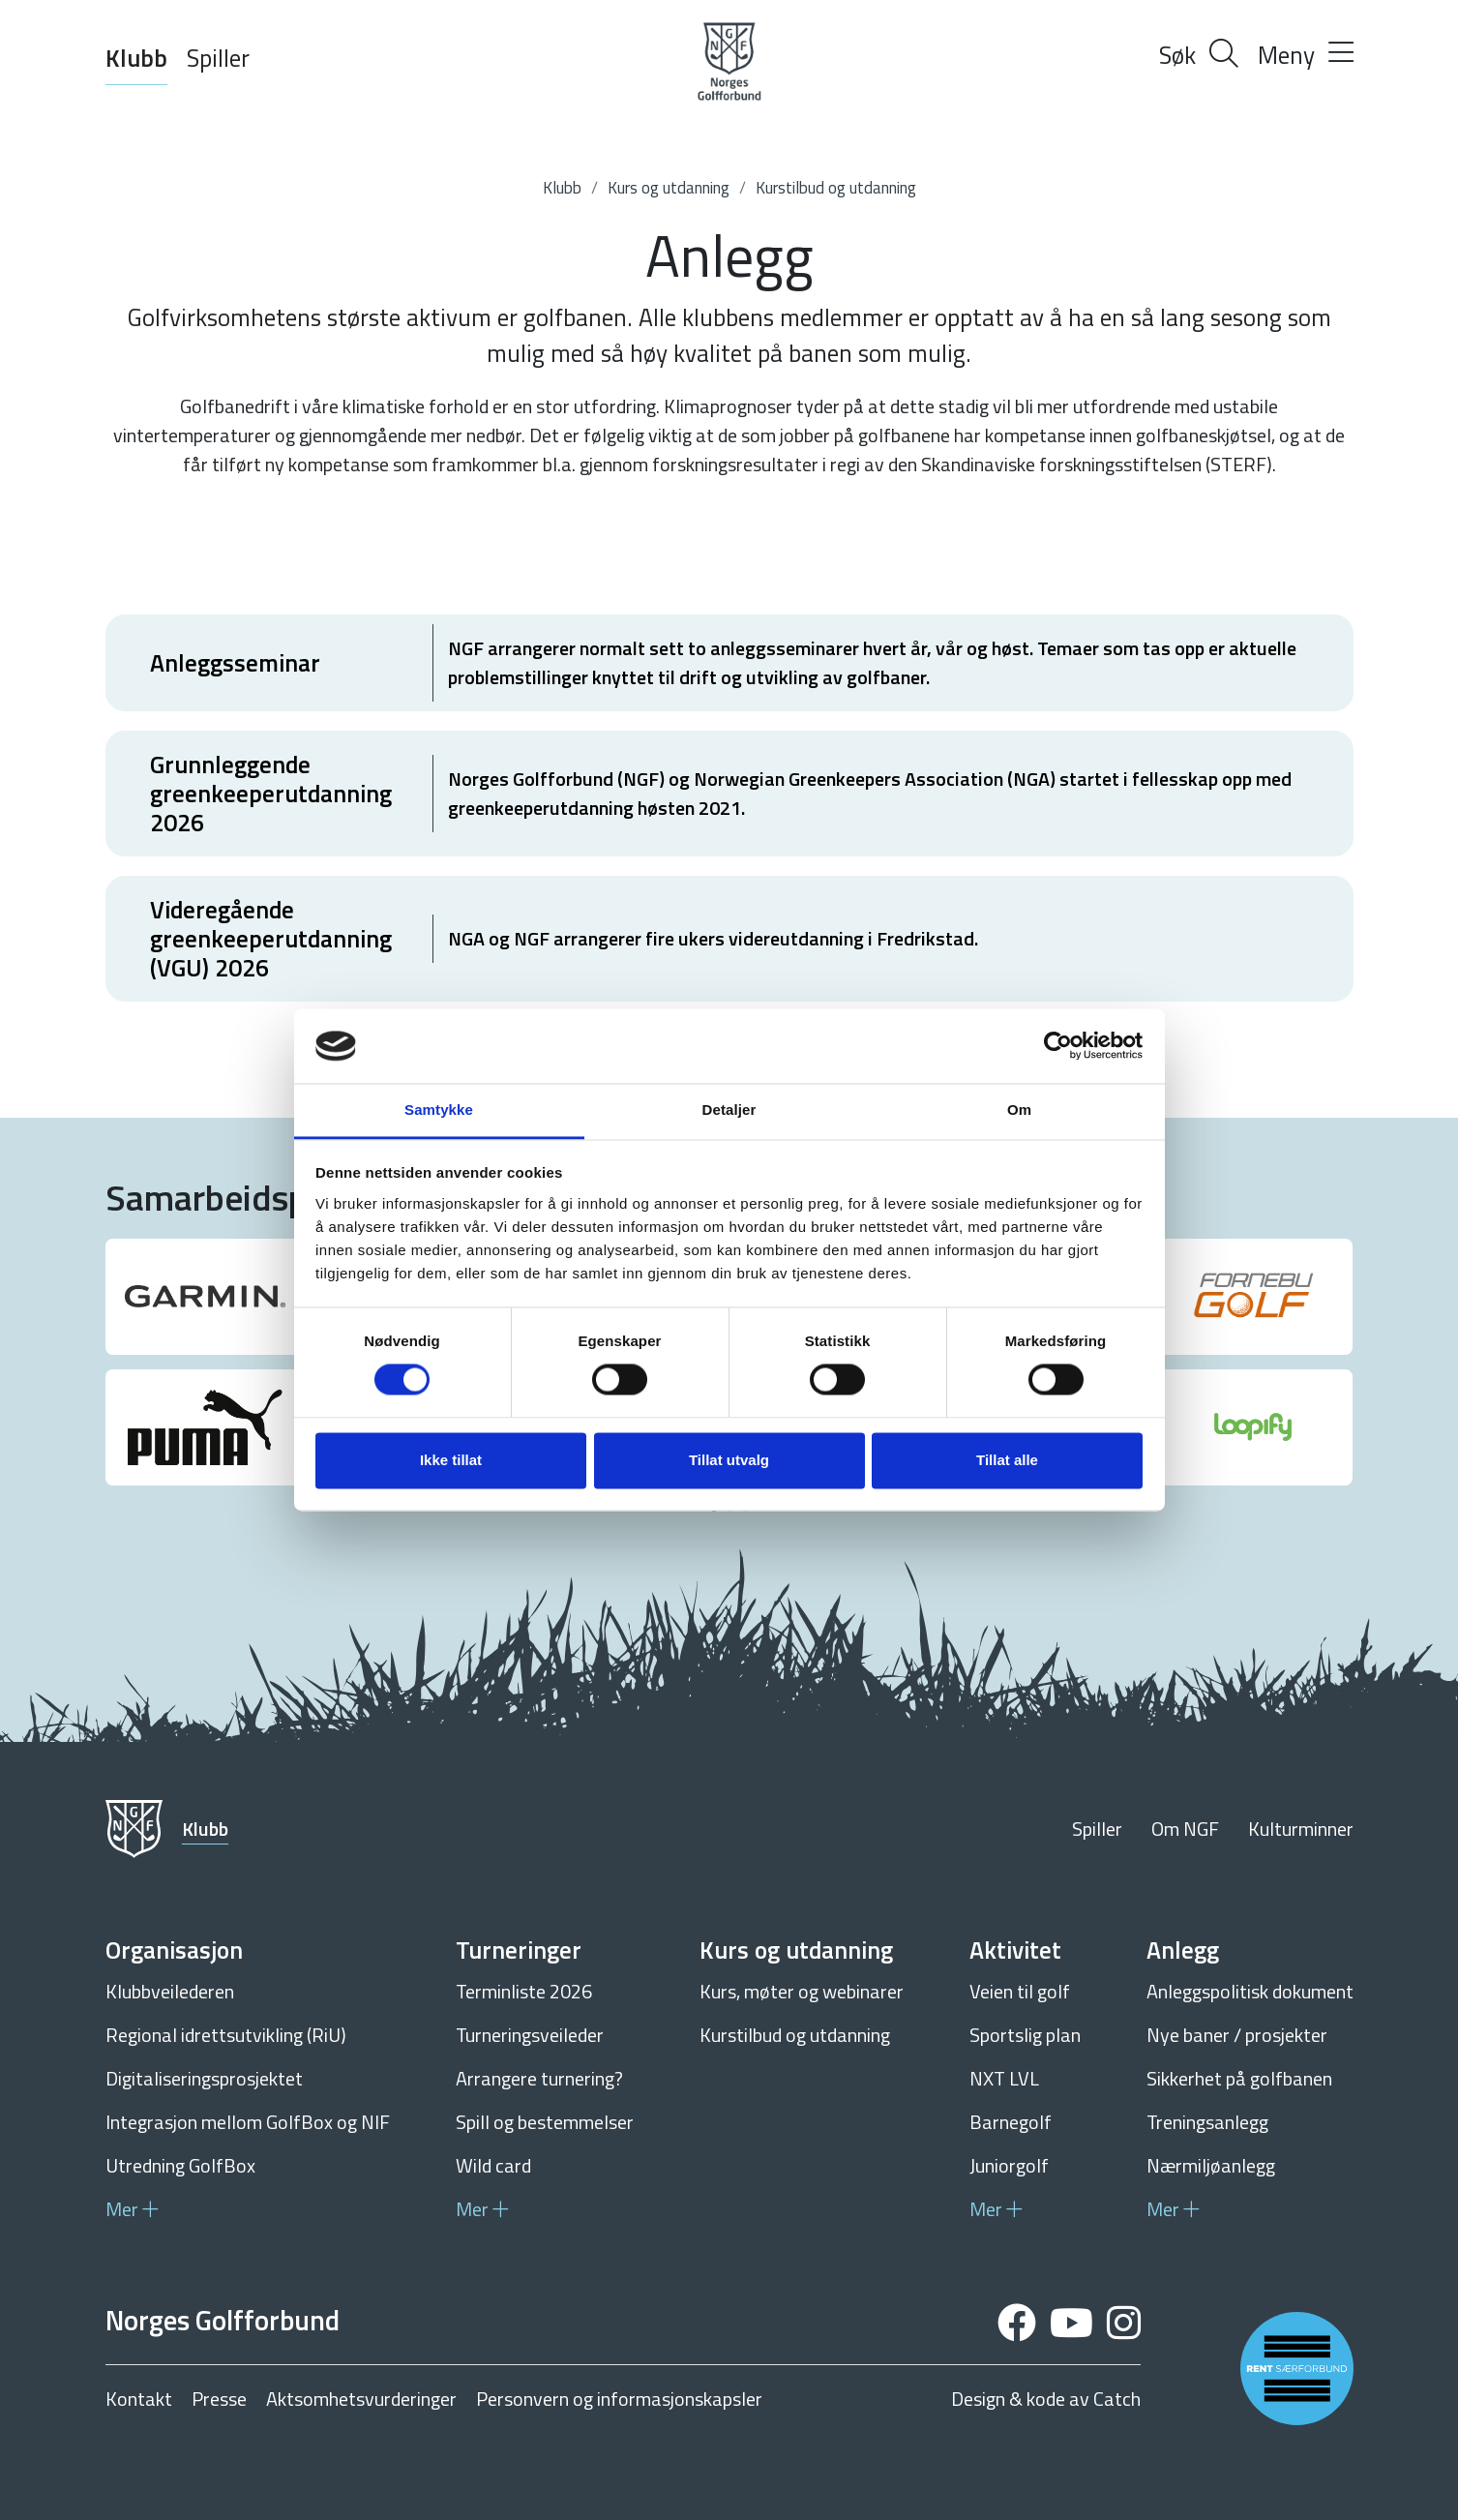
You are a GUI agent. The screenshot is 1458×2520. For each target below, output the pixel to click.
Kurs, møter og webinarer (801, 1991)
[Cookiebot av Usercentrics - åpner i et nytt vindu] (1058, 1046)
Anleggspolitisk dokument (1250, 1991)
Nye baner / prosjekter (1236, 2035)
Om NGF (1185, 1829)
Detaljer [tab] (729, 1109)
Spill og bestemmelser (545, 2122)
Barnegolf (1010, 2122)
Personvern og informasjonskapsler (619, 2399)
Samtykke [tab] (438, 1109)
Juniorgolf (1009, 2165)
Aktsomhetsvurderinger (361, 2399)
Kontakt (138, 2399)
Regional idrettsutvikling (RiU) (225, 2035)
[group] (205, 1297)
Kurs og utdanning (668, 187)
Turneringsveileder (530, 2035)
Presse (219, 2399)
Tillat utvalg (729, 1460)
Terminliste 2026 (524, 1991)
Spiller (218, 58)
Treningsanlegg (1207, 2122)
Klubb (136, 58)
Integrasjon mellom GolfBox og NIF (247, 2122)
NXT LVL (1004, 2078)
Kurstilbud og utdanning (836, 187)
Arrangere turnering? (539, 2078)
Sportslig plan (1025, 2035)
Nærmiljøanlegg (1210, 2165)
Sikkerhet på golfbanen (1239, 2078)
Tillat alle (1007, 1460)
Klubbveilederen (169, 1991)
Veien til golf (1019, 1991)
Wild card (493, 2165)
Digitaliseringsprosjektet (204, 2078)
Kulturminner (1301, 1829)
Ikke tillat (451, 1460)
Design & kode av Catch (1046, 2399)
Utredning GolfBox (180, 2165)
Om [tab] (1019, 1109)
